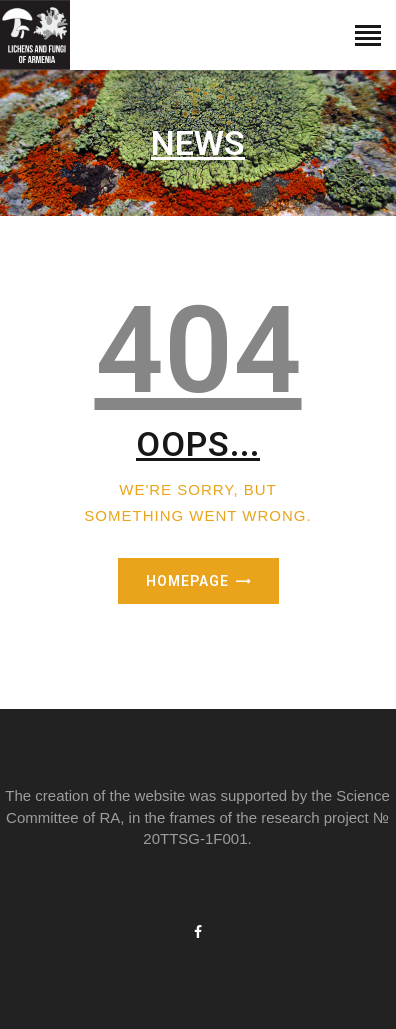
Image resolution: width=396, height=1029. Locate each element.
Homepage (187, 581)
